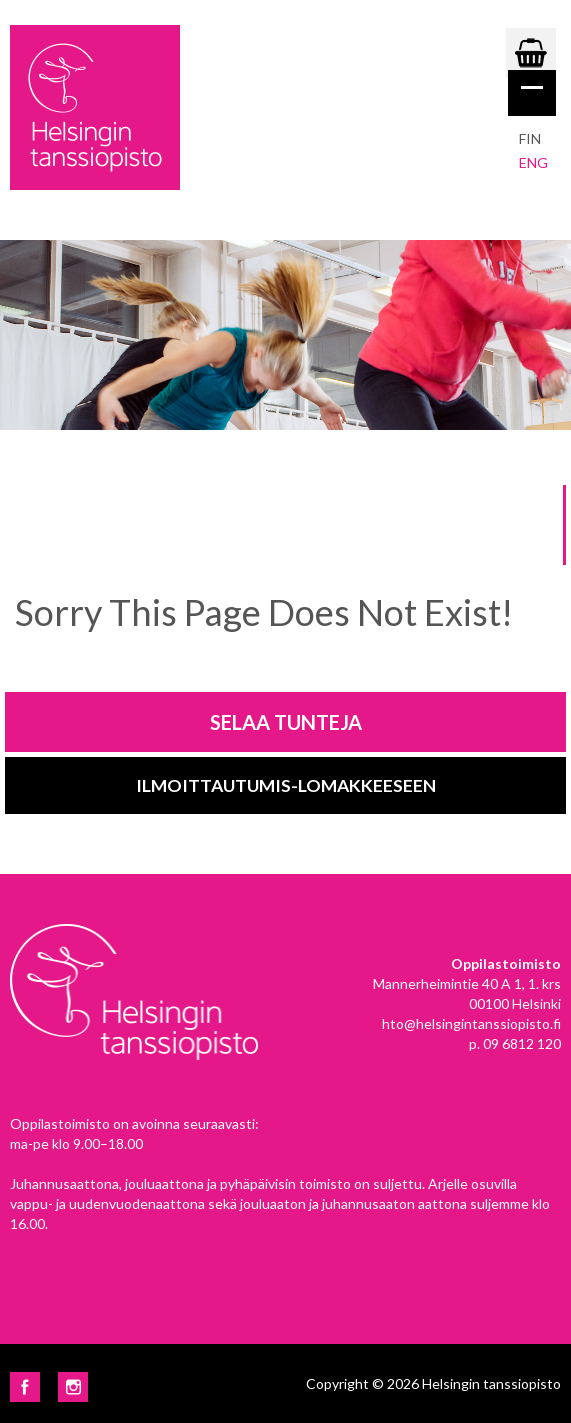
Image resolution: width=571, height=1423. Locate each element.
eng (533, 162)
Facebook (25, 1387)
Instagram (73, 1387)
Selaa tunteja (286, 722)
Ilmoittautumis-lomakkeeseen (286, 785)
